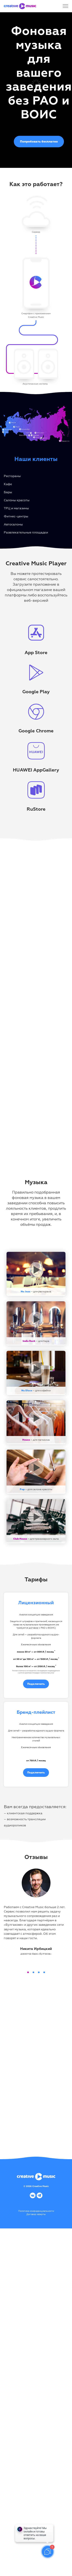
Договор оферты (36, 2214)
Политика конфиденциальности (36, 2211)
